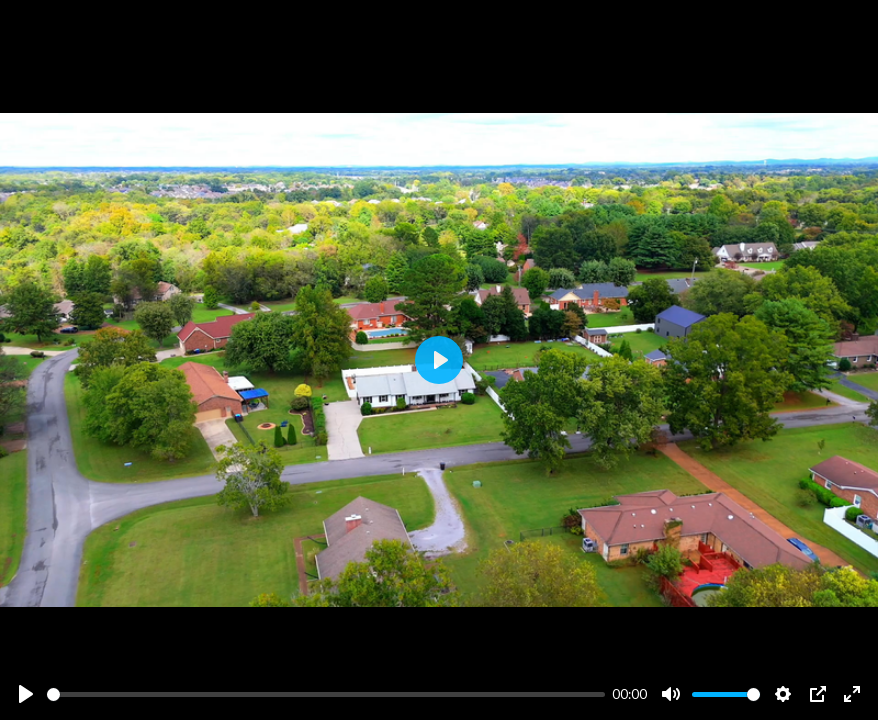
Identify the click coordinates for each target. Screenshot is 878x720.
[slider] (326, 694)
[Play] (26, 694)
